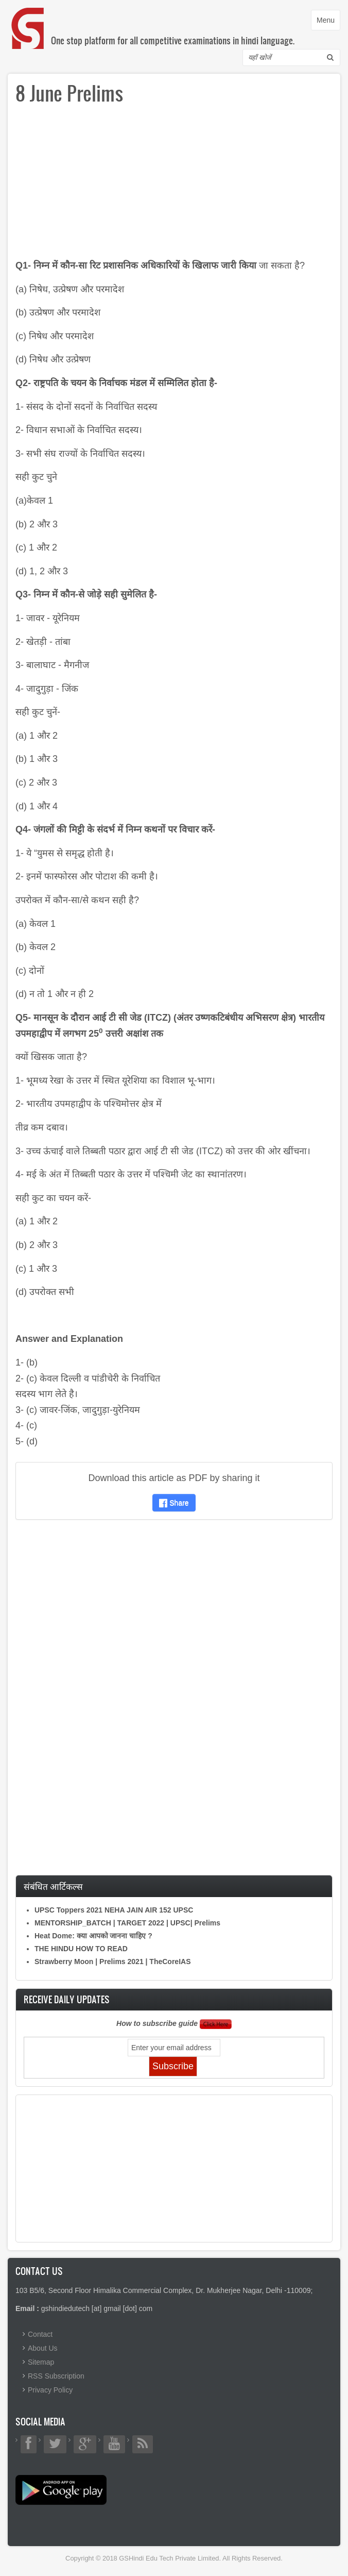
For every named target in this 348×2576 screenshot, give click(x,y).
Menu (328, 22)
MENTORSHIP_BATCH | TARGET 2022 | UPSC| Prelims (127, 1923)
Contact (40, 2334)
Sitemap (41, 2362)
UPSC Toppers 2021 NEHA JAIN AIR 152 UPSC (113, 1910)
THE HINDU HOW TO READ (81, 1949)
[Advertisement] (174, 185)
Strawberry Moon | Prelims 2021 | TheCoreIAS (112, 1961)
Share (173, 1503)
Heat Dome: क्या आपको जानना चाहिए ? (93, 1936)
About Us (43, 2348)
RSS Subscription (56, 2376)
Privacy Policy (50, 2390)
